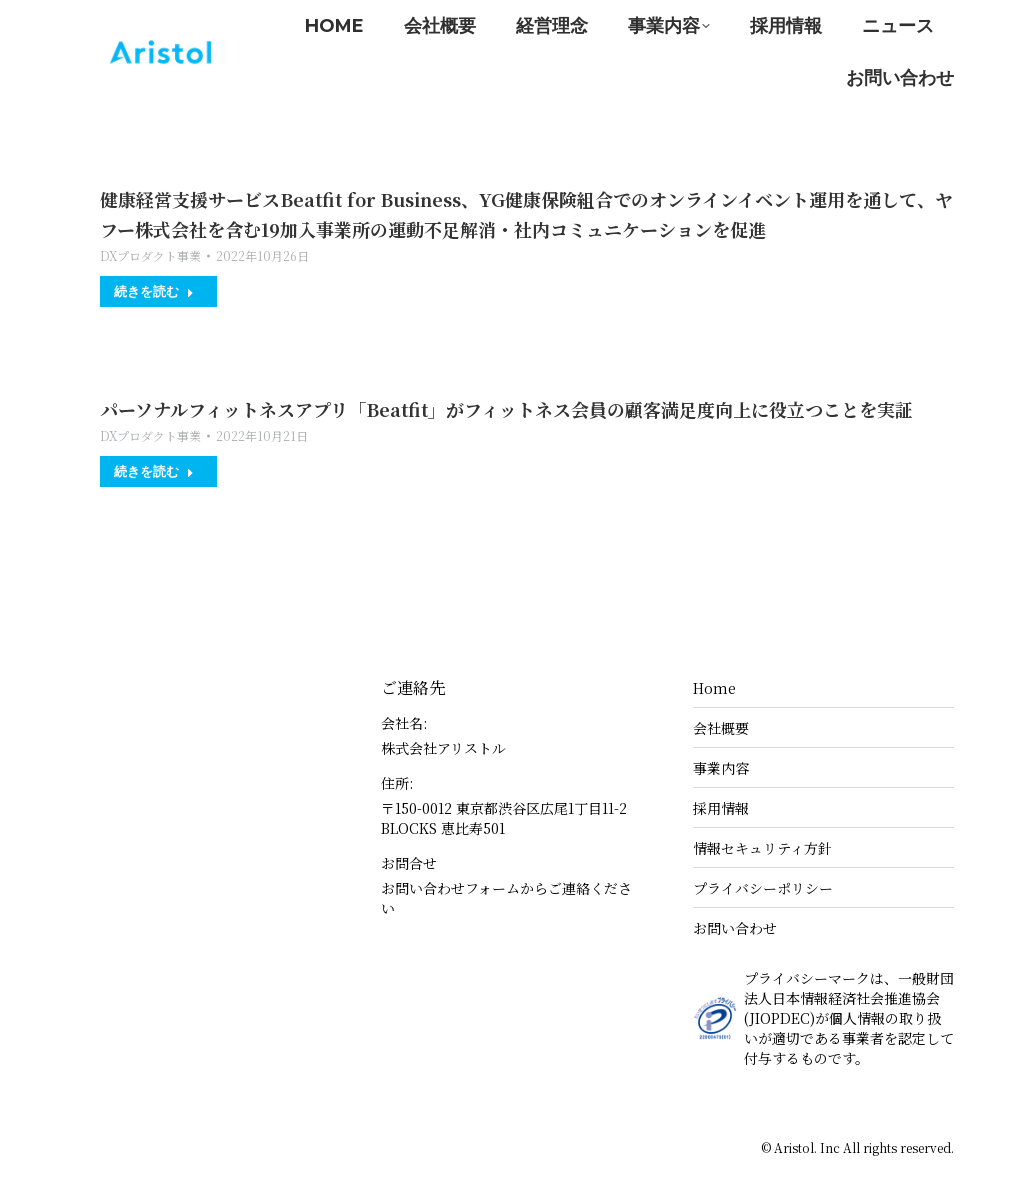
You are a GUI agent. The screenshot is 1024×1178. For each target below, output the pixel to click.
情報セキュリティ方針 (762, 848)
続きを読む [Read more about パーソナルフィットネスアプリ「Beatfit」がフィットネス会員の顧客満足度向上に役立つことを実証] (154, 471)
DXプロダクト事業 (150, 255)
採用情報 (721, 808)
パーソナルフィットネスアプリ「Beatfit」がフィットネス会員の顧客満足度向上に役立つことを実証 (506, 409)
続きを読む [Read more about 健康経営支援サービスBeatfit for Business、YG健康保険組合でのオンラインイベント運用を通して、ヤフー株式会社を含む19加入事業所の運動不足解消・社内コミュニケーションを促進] (154, 291)
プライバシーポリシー (763, 888)
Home (714, 688)
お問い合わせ (735, 928)
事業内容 (721, 768)
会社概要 (721, 728)
